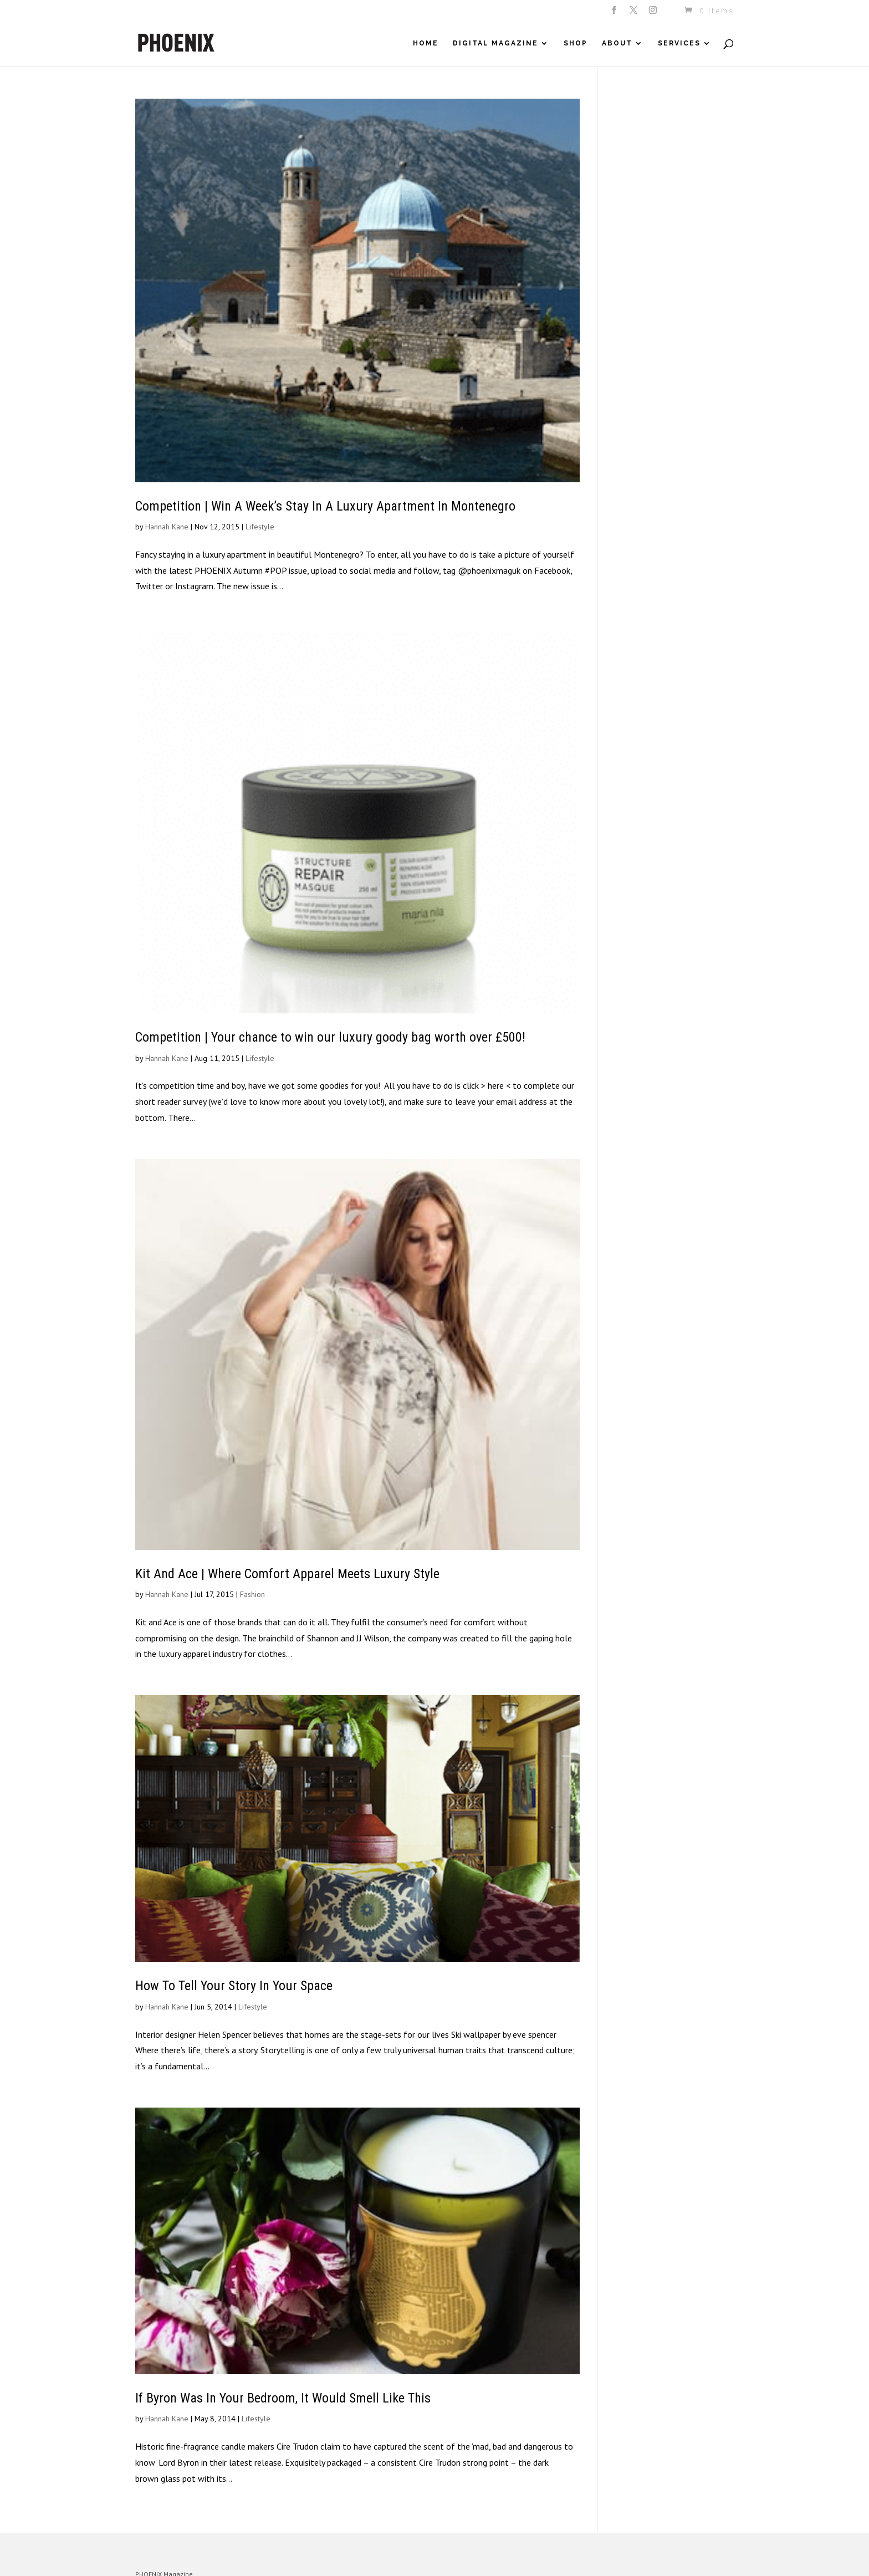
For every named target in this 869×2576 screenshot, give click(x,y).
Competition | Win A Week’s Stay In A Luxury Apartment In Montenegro (325, 506)
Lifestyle (260, 527)
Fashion (252, 1594)
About (617, 43)
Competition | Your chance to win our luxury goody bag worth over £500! (330, 1037)
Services (679, 43)
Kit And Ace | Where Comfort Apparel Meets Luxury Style (287, 1574)
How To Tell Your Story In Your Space (234, 1985)
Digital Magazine (495, 43)
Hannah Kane (166, 527)
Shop (575, 43)
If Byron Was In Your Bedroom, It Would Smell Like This (283, 2398)
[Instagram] (653, 13)
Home (425, 43)
